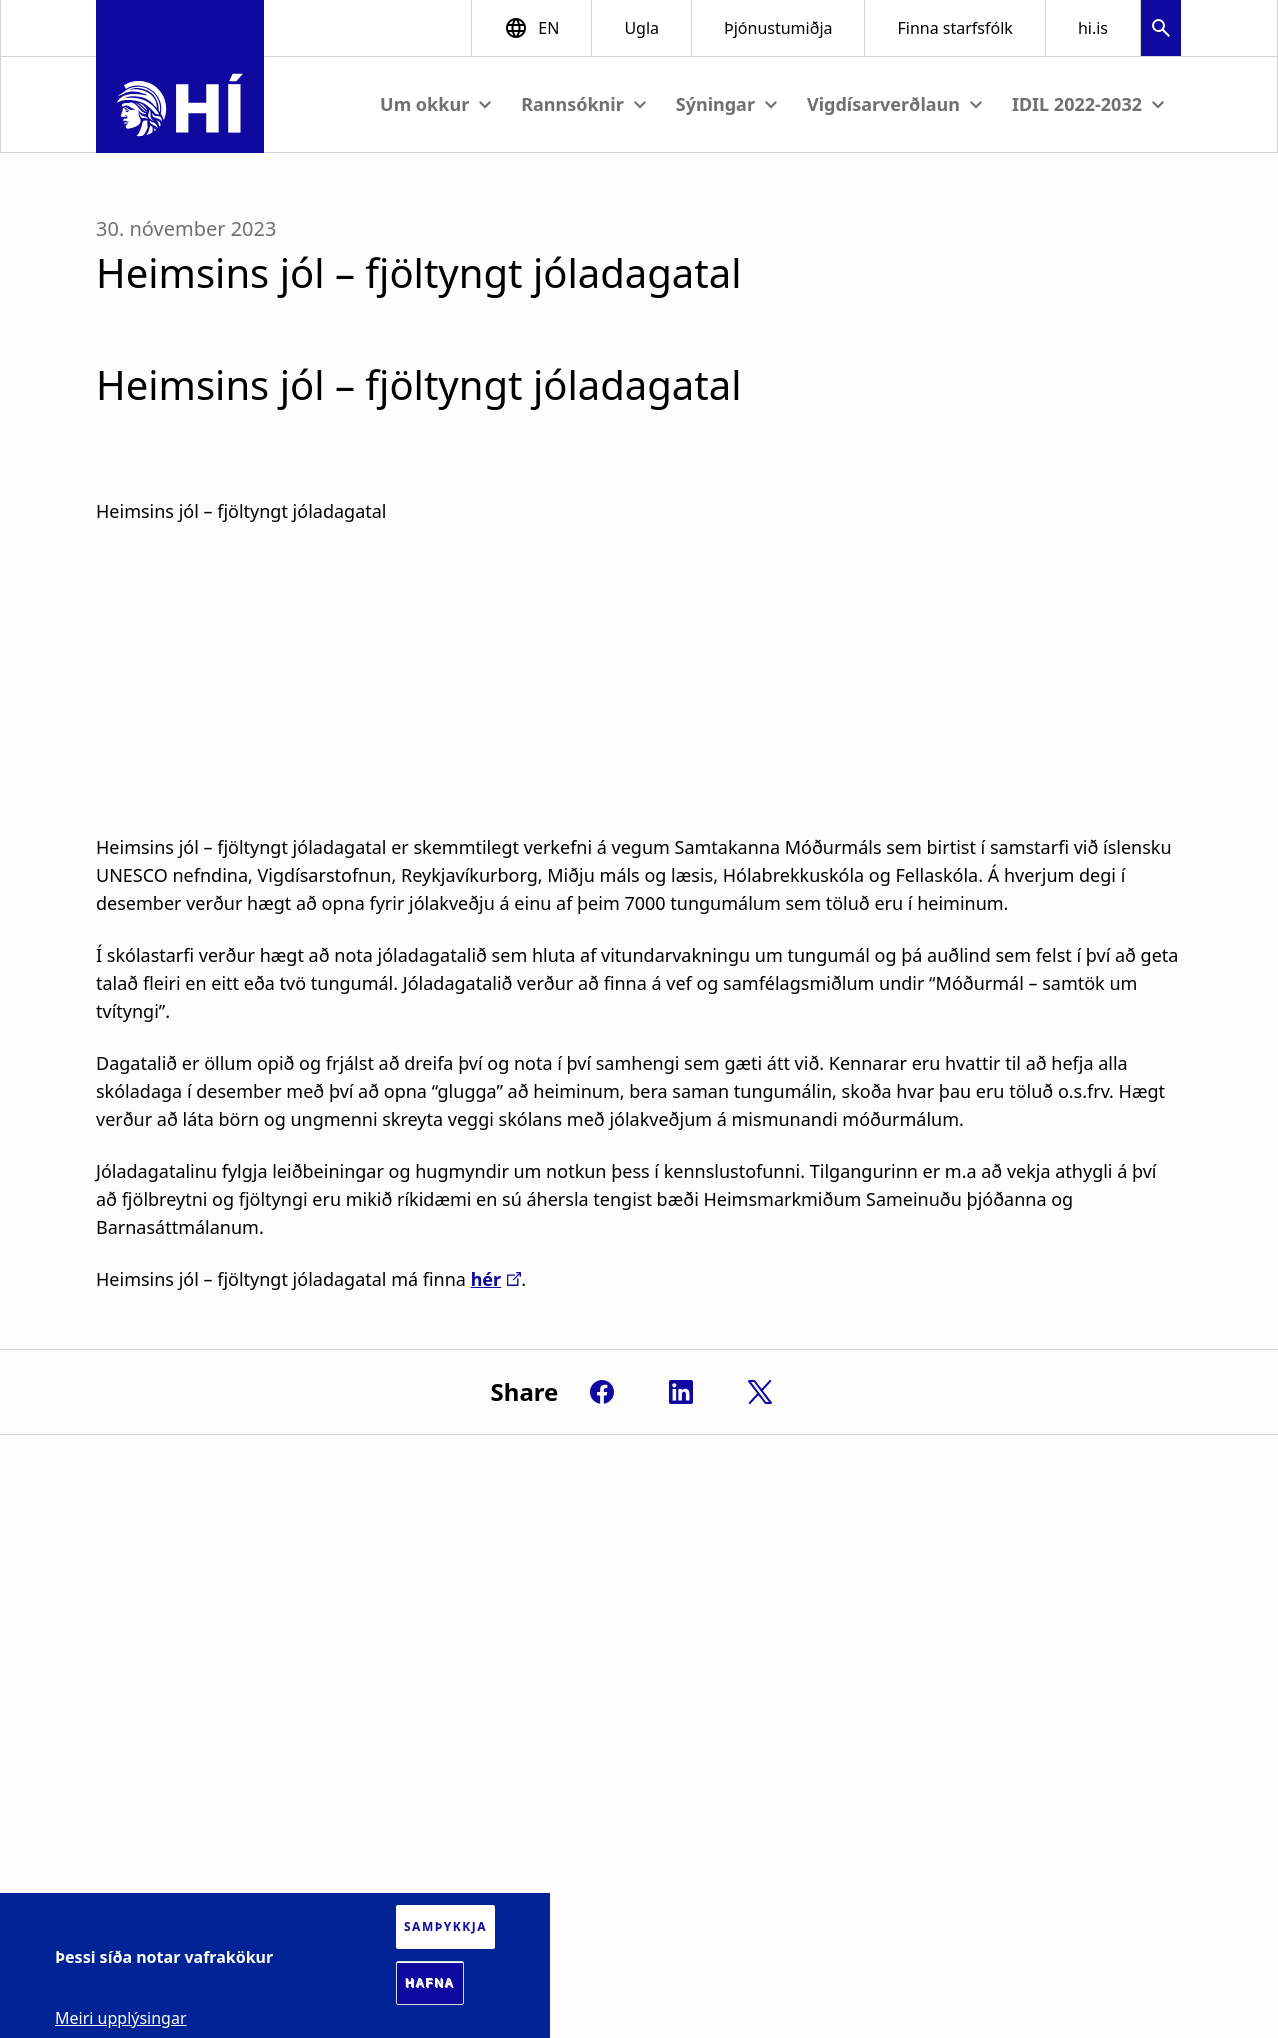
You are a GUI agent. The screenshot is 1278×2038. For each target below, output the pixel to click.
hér (486, 1279)
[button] (1161, 30)
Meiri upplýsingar (121, 2018)
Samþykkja (445, 1926)
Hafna (430, 1983)
